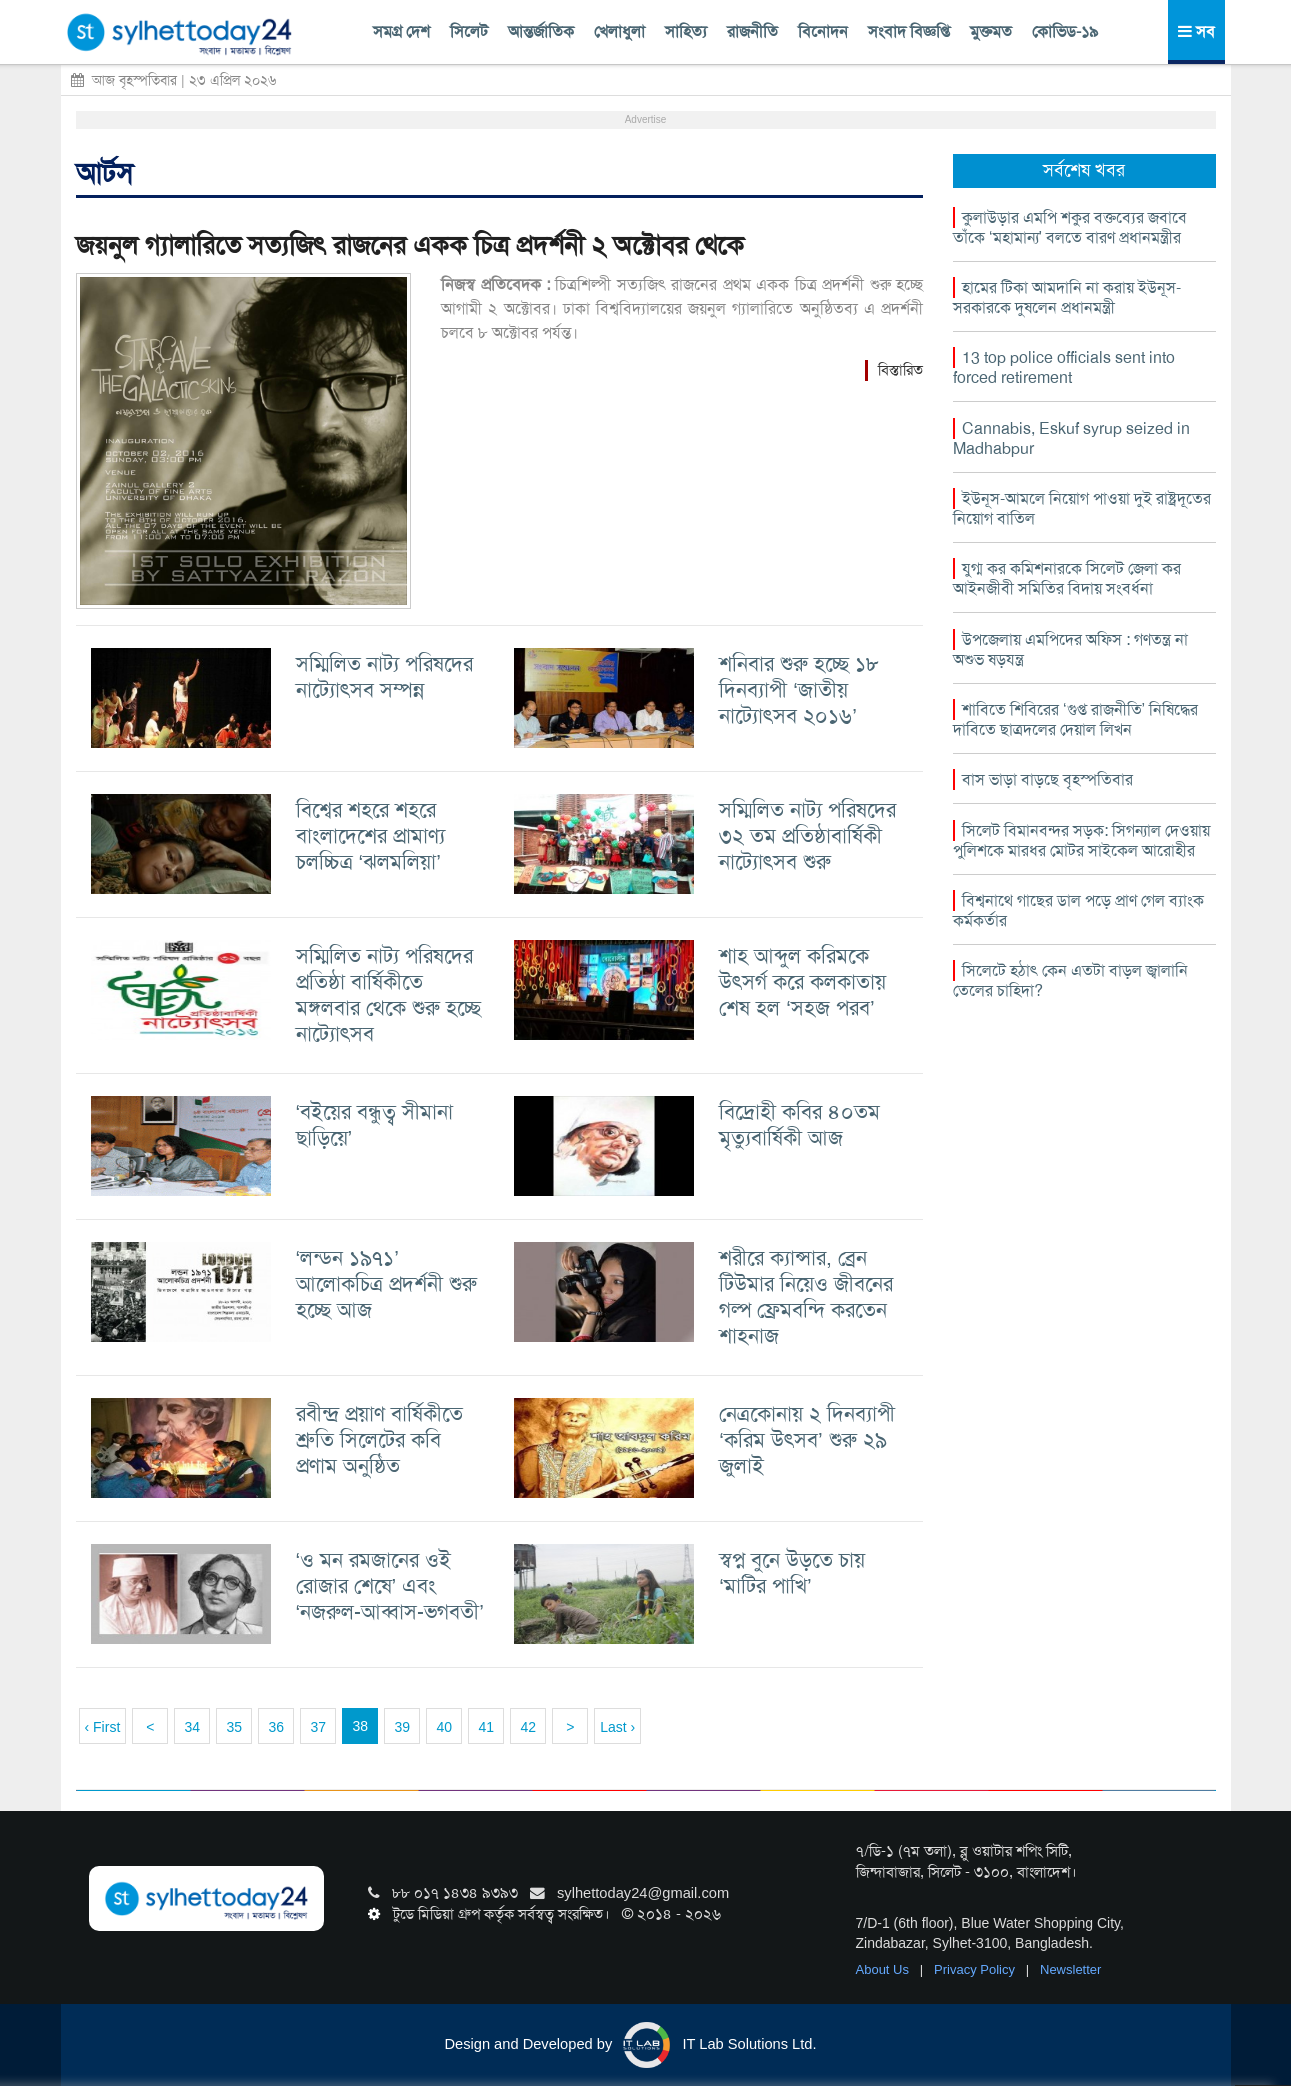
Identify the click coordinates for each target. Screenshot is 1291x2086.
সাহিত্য (686, 31)
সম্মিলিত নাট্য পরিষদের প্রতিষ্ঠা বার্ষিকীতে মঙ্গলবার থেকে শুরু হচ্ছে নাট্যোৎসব (388, 994)
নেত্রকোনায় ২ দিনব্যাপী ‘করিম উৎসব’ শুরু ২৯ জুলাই (807, 1439)
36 (276, 1727)
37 (318, 1727)
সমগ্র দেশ (401, 31)
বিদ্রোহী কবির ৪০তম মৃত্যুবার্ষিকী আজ (799, 1124)
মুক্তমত (991, 31)
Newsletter (1070, 1969)
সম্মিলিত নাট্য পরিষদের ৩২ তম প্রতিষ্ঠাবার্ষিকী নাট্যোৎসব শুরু (807, 835)
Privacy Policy (976, 1969)
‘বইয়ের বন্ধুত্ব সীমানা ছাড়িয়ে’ (375, 1124)
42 (528, 1727)
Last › (617, 1727)
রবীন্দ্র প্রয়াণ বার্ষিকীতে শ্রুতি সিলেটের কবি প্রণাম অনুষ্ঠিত (379, 1439)
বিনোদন (823, 31)
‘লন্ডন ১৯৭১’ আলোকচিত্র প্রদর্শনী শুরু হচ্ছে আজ (386, 1283)
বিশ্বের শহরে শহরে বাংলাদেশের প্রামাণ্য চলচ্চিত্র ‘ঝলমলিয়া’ (370, 835)
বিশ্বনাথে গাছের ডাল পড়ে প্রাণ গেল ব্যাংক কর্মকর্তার (1078, 910)
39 (402, 1727)
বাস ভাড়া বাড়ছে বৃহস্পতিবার (1047, 779)
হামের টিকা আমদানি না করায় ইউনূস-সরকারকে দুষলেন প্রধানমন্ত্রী (1067, 297)
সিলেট (469, 31)
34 (192, 1727)
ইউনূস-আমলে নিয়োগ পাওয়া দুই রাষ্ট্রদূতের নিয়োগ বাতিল (1082, 508)
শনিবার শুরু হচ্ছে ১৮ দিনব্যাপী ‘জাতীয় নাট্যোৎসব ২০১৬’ (799, 689)
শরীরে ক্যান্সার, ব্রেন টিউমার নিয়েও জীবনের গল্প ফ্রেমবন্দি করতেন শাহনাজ (806, 1296)
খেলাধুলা (619, 31)
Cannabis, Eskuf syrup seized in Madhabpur (1071, 438)
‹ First (103, 1727)
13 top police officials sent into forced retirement (1064, 367)
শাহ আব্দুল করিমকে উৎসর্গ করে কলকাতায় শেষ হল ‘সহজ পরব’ (802, 981)
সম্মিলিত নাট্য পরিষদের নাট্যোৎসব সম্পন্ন (384, 676)
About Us (884, 1969)
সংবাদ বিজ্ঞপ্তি (909, 31)
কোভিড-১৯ (1065, 31)
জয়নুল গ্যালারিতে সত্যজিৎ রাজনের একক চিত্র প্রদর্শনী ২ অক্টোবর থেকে (410, 245)
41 (486, 1727)
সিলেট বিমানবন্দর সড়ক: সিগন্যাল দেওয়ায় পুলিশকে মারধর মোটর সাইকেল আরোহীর (1081, 840)
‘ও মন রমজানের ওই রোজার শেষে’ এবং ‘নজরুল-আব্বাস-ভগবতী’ (390, 1585)
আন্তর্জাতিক (541, 31)
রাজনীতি (752, 31)
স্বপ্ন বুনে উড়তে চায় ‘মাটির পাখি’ (792, 1572)
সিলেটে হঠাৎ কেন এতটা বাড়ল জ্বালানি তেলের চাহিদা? (1070, 980)
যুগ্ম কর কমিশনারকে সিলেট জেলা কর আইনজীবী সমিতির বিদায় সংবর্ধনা (1067, 578)
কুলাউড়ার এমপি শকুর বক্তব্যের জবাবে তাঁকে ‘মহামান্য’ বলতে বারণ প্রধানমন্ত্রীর (1070, 227)
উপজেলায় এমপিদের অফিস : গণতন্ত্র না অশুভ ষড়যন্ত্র (1070, 649)
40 (444, 1727)
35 (234, 1727)
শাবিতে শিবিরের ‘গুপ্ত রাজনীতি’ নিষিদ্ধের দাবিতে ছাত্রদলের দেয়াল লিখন (1075, 719)
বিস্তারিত (900, 370)
